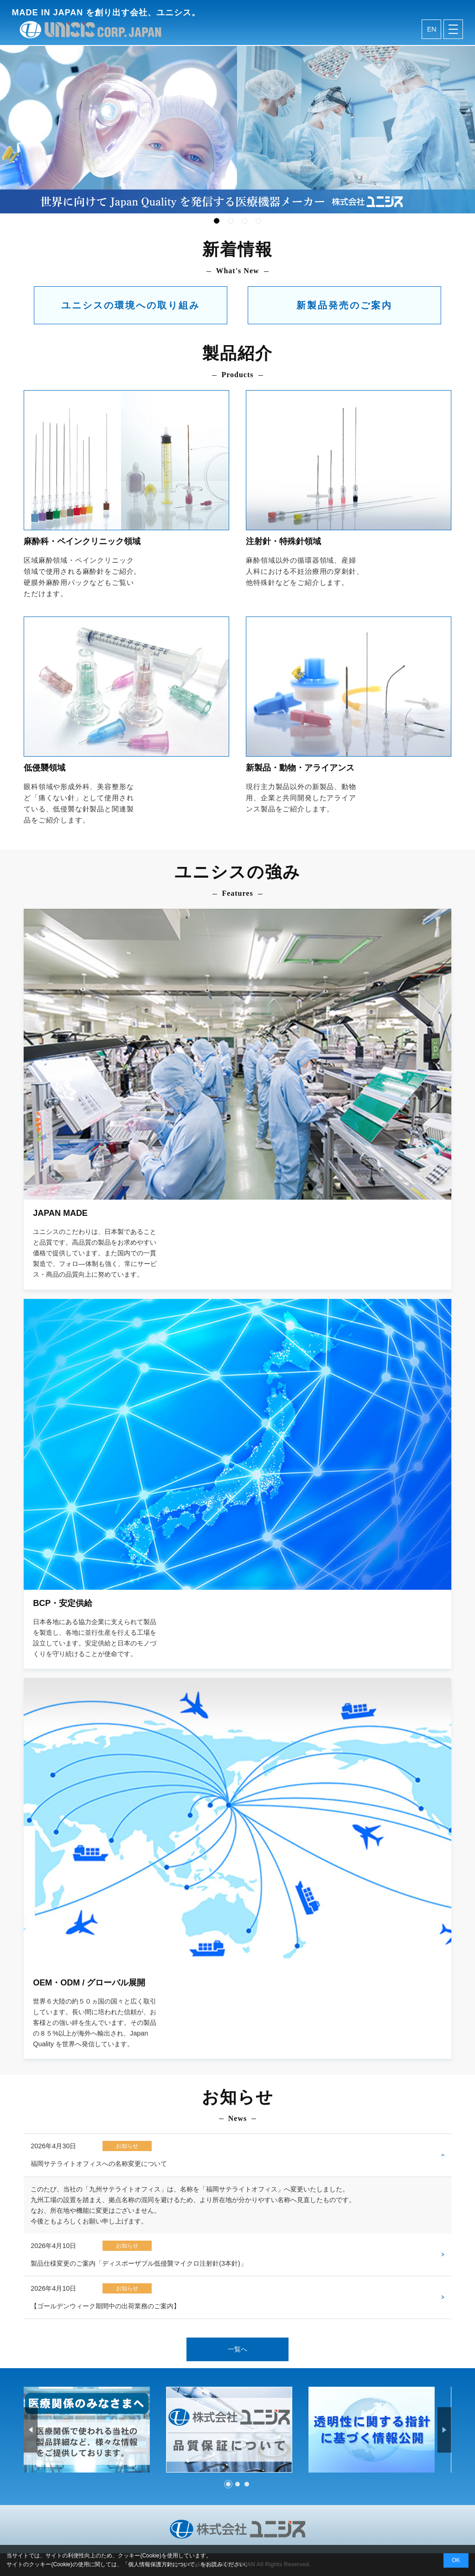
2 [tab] (230, 220)
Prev (31, 2429)
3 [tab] (244, 220)
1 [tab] (216, 220)
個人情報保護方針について (161, 2564)
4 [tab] (258, 220)
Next (444, 2429)
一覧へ (237, 2349)
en (431, 31)
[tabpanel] (237, 129)
